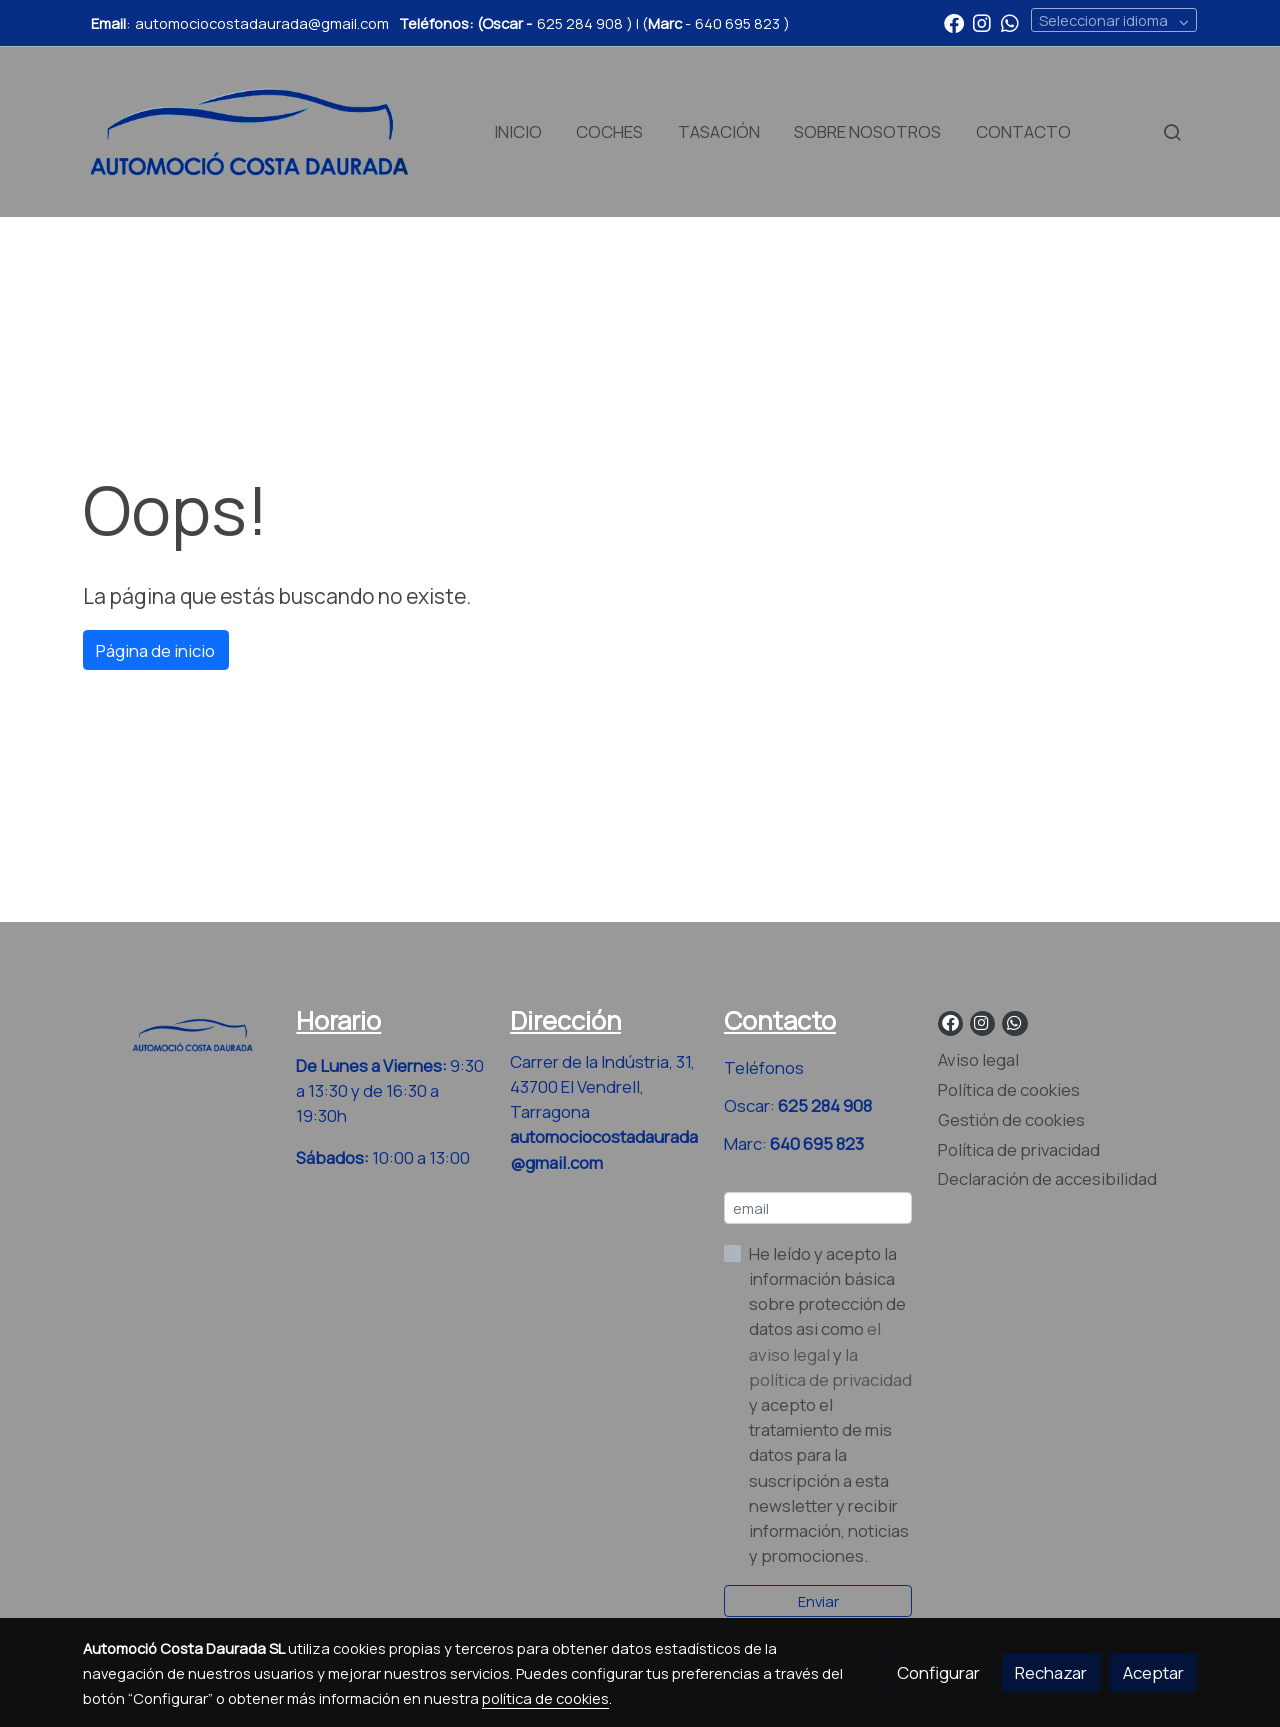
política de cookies (545, 1698)
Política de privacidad (1019, 1149)
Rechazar (1051, 1672)
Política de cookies (1009, 1089)
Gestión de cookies (1011, 1119)
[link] (250, 132)
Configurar (938, 1672)
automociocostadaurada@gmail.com (262, 23)
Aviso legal (978, 1059)
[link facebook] (954, 22)
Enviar (818, 1601)
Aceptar (1153, 1672)
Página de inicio (155, 650)
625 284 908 (580, 23)
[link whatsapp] (1010, 22)
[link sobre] (177, 1031)
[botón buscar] (1172, 132)
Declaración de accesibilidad (1047, 1178)
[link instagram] (982, 22)
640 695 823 (737, 23)
